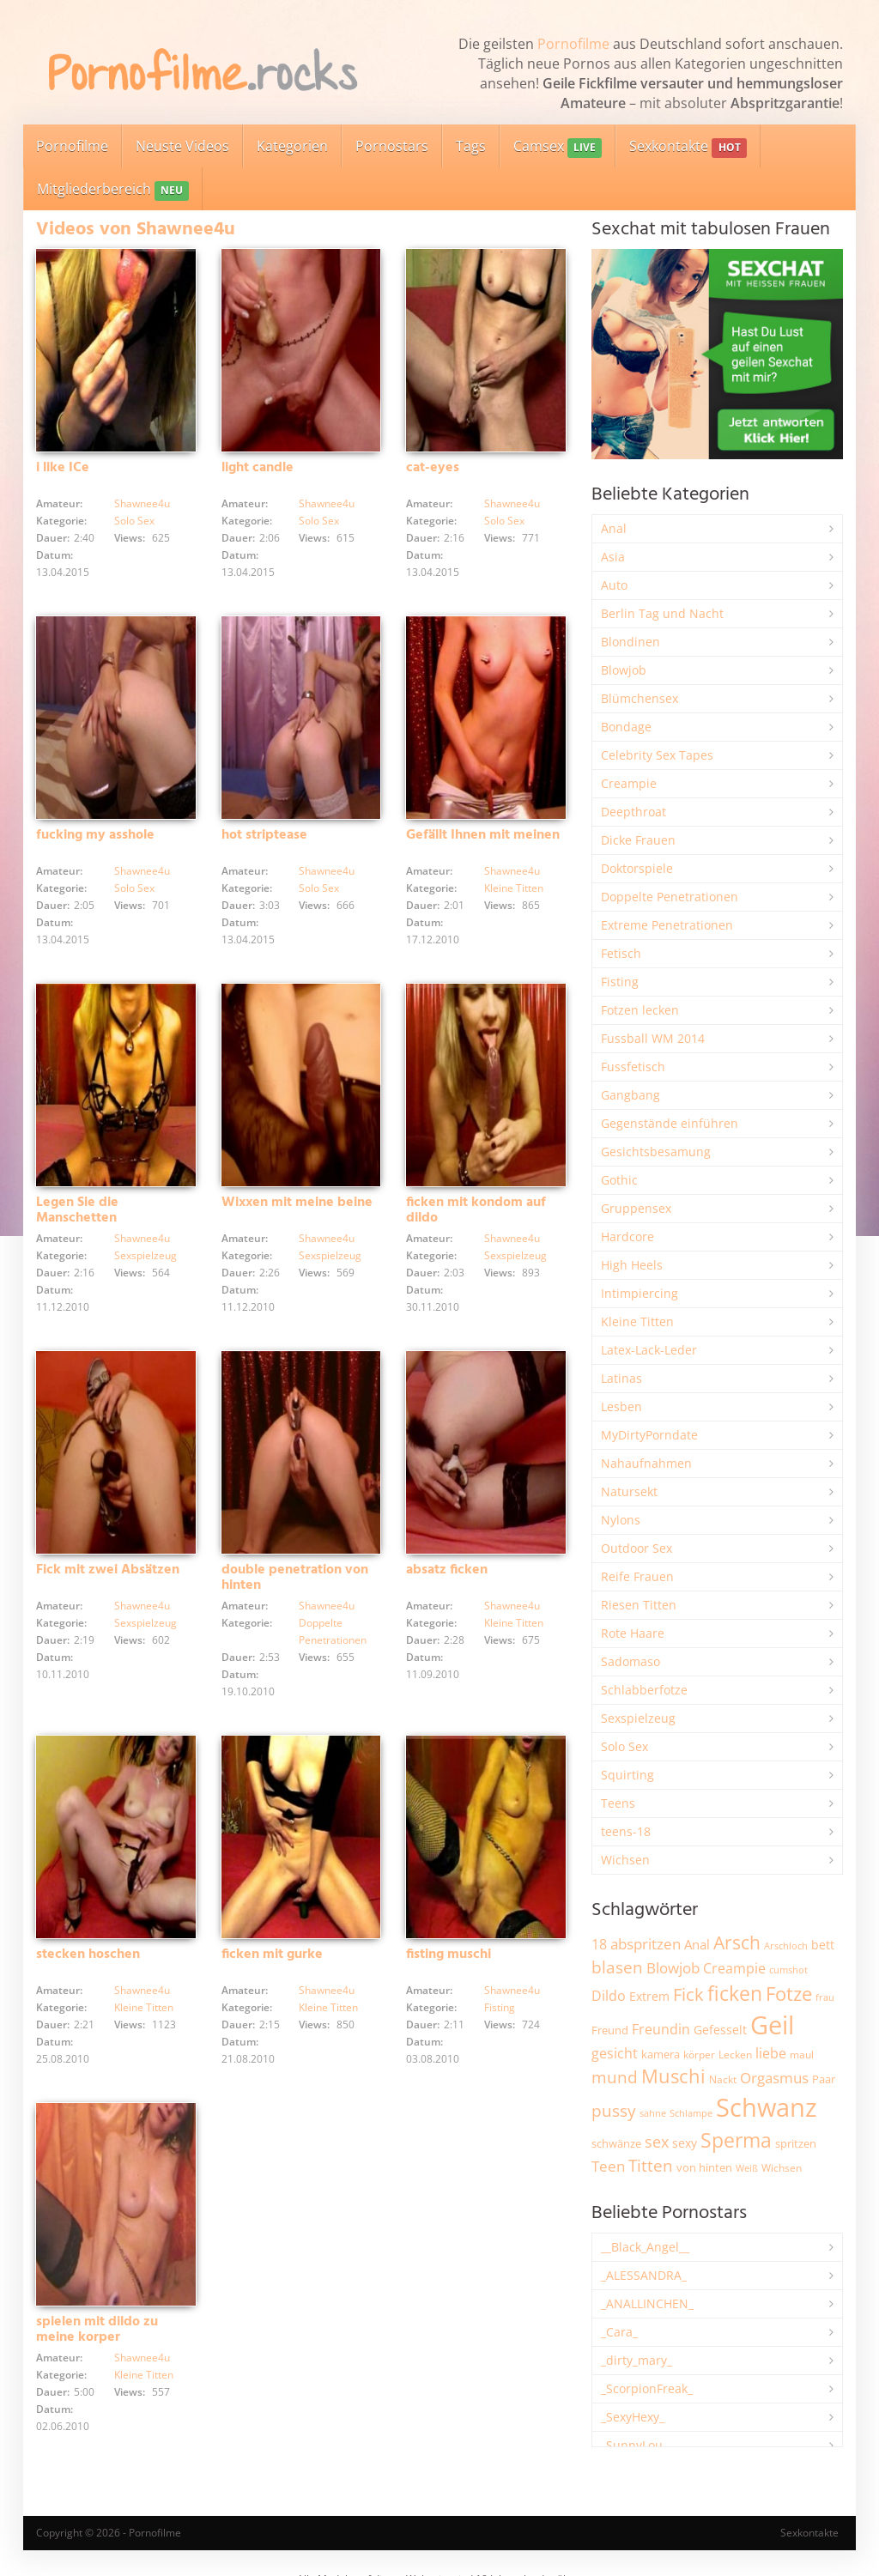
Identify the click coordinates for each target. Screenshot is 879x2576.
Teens (618, 1803)
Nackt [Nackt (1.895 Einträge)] (723, 2079)
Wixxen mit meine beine (297, 1202)
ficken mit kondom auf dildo (476, 1210)
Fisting (499, 2007)
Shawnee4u (142, 503)
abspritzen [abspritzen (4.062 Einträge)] (645, 1943)
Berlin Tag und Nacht (662, 613)
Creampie (629, 783)
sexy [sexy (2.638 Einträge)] (684, 2143)
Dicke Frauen (638, 840)
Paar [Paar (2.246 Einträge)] (823, 2079)
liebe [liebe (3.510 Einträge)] (770, 2053)
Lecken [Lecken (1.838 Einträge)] (735, 2054)
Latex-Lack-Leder (649, 1350)
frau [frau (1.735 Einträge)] (824, 1997)
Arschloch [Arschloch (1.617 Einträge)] (786, 1946)
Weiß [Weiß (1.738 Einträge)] (747, 2167)
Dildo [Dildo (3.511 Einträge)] (608, 1995)
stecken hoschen (88, 1954)
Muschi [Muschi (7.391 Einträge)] (673, 2076)
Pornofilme (573, 43)
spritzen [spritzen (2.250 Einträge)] (795, 2143)
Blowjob (623, 670)
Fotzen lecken (640, 1010)
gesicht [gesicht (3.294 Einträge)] (614, 2053)
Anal (614, 528)
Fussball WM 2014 (653, 1038)
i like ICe (62, 468)
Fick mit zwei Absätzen (107, 1570)
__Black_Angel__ (645, 2247)
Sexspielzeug (145, 1255)
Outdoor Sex (636, 1548)
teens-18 (626, 1831)
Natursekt (629, 1491)
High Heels (632, 1265)
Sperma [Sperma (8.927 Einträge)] (736, 2140)
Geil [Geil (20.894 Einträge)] (772, 2025)
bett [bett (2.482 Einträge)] (822, 1945)
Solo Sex (134, 520)
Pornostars (391, 145)
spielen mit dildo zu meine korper (97, 2330)
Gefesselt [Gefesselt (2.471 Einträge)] (720, 2029)
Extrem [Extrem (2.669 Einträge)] (649, 1996)
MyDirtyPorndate (649, 1435)
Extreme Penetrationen (667, 925)
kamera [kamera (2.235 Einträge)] (660, 2054)
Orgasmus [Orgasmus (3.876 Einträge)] (774, 2078)
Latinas (621, 1378)
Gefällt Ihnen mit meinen (483, 835)
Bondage (626, 726)
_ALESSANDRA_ (644, 2275)
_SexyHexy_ (632, 2417)
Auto (614, 585)
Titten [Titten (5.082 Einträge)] (650, 2166)
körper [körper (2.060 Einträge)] (699, 2054)
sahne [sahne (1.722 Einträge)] (653, 2112)
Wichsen (625, 1860)
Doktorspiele (637, 868)
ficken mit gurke (272, 1954)
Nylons (620, 1520)
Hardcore (627, 1236)
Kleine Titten (513, 888)
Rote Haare (632, 1633)
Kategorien (292, 145)
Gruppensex (636, 1208)
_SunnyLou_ (634, 2445)
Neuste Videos (182, 145)
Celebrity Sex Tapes (657, 755)
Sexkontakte (687, 147)
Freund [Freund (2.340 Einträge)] (609, 2030)
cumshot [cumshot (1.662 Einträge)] (788, 1969)
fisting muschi (448, 1954)
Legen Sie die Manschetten (77, 1210)
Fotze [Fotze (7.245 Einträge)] (789, 1993)
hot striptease (264, 835)
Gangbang (630, 1095)
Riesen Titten (638, 1605)
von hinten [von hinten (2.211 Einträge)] (704, 2167)
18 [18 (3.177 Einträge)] (599, 1944)
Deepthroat (633, 811)
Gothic (619, 1180)
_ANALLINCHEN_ (647, 2303)
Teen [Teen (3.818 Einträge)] (608, 2166)
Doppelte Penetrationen (669, 896)
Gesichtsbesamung (656, 1151)
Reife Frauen (637, 1576)
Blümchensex (639, 698)
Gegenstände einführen (669, 1123)
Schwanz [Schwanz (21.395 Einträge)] (766, 2107)
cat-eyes (432, 468)
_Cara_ (619, 2332)
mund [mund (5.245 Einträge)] (614, 2077)
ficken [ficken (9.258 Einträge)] (734, 1993)
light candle (257, 468)
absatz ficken (447, 1570)
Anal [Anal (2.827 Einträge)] (697, 1944)
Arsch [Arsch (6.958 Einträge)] (737, 1942)
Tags (471, 145)
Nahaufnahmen (646, 1463)
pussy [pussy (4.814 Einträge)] (613, 2110)
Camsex (557, 147)
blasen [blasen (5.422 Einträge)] (617, 1967)
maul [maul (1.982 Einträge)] (802, 2054)
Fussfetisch (633, 1066)
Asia (613, 557)
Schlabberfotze (644, 1690)
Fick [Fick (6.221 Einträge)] (688, 1994)
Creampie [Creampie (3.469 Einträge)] (734, 1968)
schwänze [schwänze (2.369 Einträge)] (616, 2143)
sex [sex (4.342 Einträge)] (657, 2141)
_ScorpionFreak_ (647, 2388)
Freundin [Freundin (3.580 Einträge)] (661, 2029)
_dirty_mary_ (636, 2360)
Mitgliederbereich (113, 190)
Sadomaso (630, 1661)
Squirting (627, 1775)
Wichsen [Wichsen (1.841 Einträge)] (781, 2167)
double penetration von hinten (294, 1578)
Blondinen (630, 641)
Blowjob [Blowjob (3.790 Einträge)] (673, 1968)
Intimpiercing (639, 1293)
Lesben (621, 1406)
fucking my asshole (95, 835)
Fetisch (621, 953)
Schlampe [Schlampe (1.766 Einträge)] (691, 2112)
